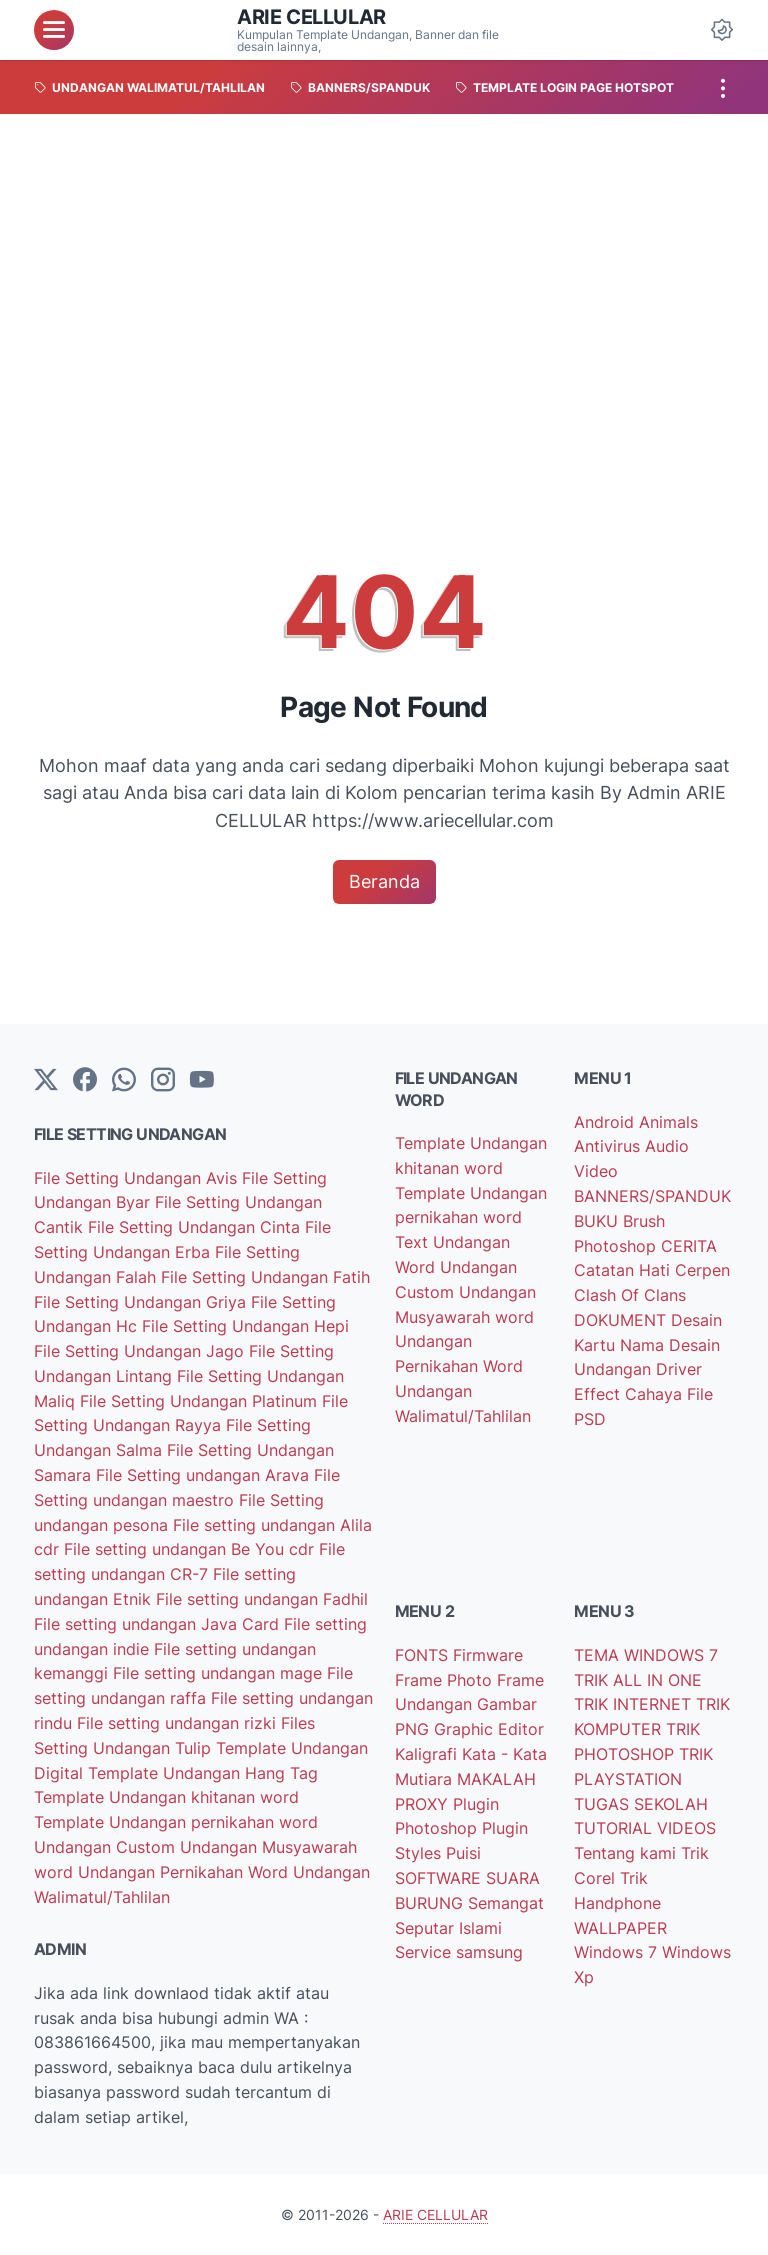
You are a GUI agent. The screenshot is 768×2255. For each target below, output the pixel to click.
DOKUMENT (622, 1320)
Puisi (463, 1853)
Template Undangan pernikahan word (176, 1822)
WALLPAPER (620, 1928)
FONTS (424, 1655)
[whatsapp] (124, 1081)
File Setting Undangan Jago (141, 1351)
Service (425, 1952)
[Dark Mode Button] (722, 30)
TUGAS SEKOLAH (641, 1804)
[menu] (54, 30)
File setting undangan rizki (179, 1723)
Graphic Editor (489, 1729)
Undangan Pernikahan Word (185, 1872)
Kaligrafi (428, 1754)
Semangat (506, 1903)
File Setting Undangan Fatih (265, 1277)
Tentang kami (627, 1853)
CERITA (689, 1246)
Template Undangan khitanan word (166, 1797)
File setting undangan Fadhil (262, 1599)
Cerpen (702, 1270)
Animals (668, 1122)
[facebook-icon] (85, 1081)
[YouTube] (202, 1081)
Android (606, 1122)
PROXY (424, 1804)
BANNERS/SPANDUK (652, 1196)
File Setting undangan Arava (205, 1475)
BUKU (598, 1221)
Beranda (384, 881)
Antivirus (609, 1146)
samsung (489, 1952)
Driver (679, 1369)
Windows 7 (618, 1952)
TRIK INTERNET (635, 1704)
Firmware (488, 1655)
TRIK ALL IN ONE (638, 1680)
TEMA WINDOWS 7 (646, 1655)
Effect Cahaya (630, 1394)
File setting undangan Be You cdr (191, 1549)
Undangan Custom (107, 1847)
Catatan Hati (624, 1270)
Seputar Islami (448, 1928)
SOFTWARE (440, 1878)
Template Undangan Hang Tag (203, 1773)
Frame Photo (446, 1680)
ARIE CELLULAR (311, 17)
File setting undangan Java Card (159, 1624)
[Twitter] (46, 1081)
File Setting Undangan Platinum (201, 1401)
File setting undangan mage (220, 1673)
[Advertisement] (384, 264)
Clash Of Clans (630, 1295)
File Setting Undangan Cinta (196, 1227)
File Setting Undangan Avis (138, 1178)
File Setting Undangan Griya (142, 1302)
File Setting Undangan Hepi (245, 1326)
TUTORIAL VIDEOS (645, 1828)
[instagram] (163, 1081)
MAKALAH (496, 1779)
